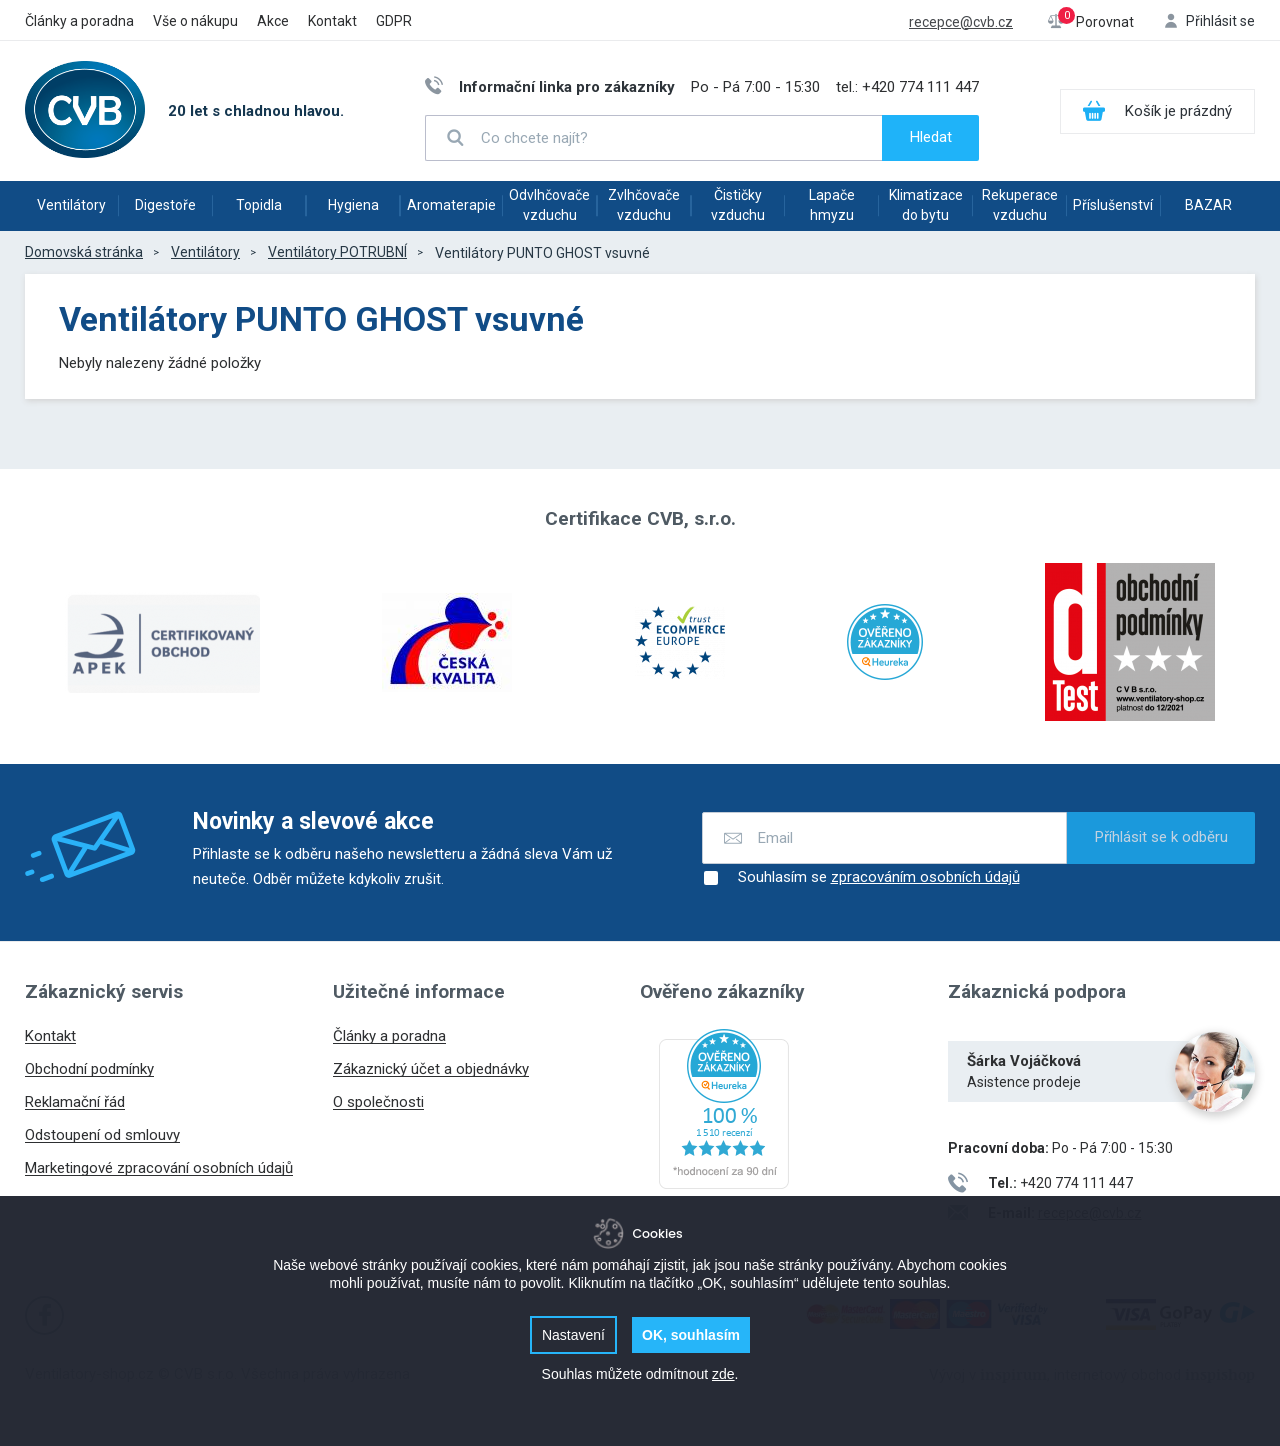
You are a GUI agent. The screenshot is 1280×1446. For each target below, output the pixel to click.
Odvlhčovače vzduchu (549, 205)
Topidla (259, 205)
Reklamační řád (75, 1102)
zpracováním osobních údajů (925, 877)
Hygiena (353, 205)
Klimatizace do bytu (926, 205)
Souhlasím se (861, 878)
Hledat (931, 137)
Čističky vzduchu (738, 205)
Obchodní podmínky (89, 1069)
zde (723, 1374)
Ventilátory (71, 205)
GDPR (394, 21)
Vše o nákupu (195, 21)
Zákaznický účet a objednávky (431, 1069)
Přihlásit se (1220, 21)
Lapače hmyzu (832, 205)
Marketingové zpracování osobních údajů (159, 1168)
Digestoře (165, 205)
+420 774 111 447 (920, 87)
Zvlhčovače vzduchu (644, 205)
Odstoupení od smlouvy (102, 1135)
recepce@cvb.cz (961, 22)
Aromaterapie (451, 205)
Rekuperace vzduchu (1020, 205)
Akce (273, 21)
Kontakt (332, 21)
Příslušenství (1113, 205)
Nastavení (573, 1335)
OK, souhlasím (691, 1335)
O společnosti (378, 1102)
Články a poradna (79, 21)
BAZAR (1208, 205)
